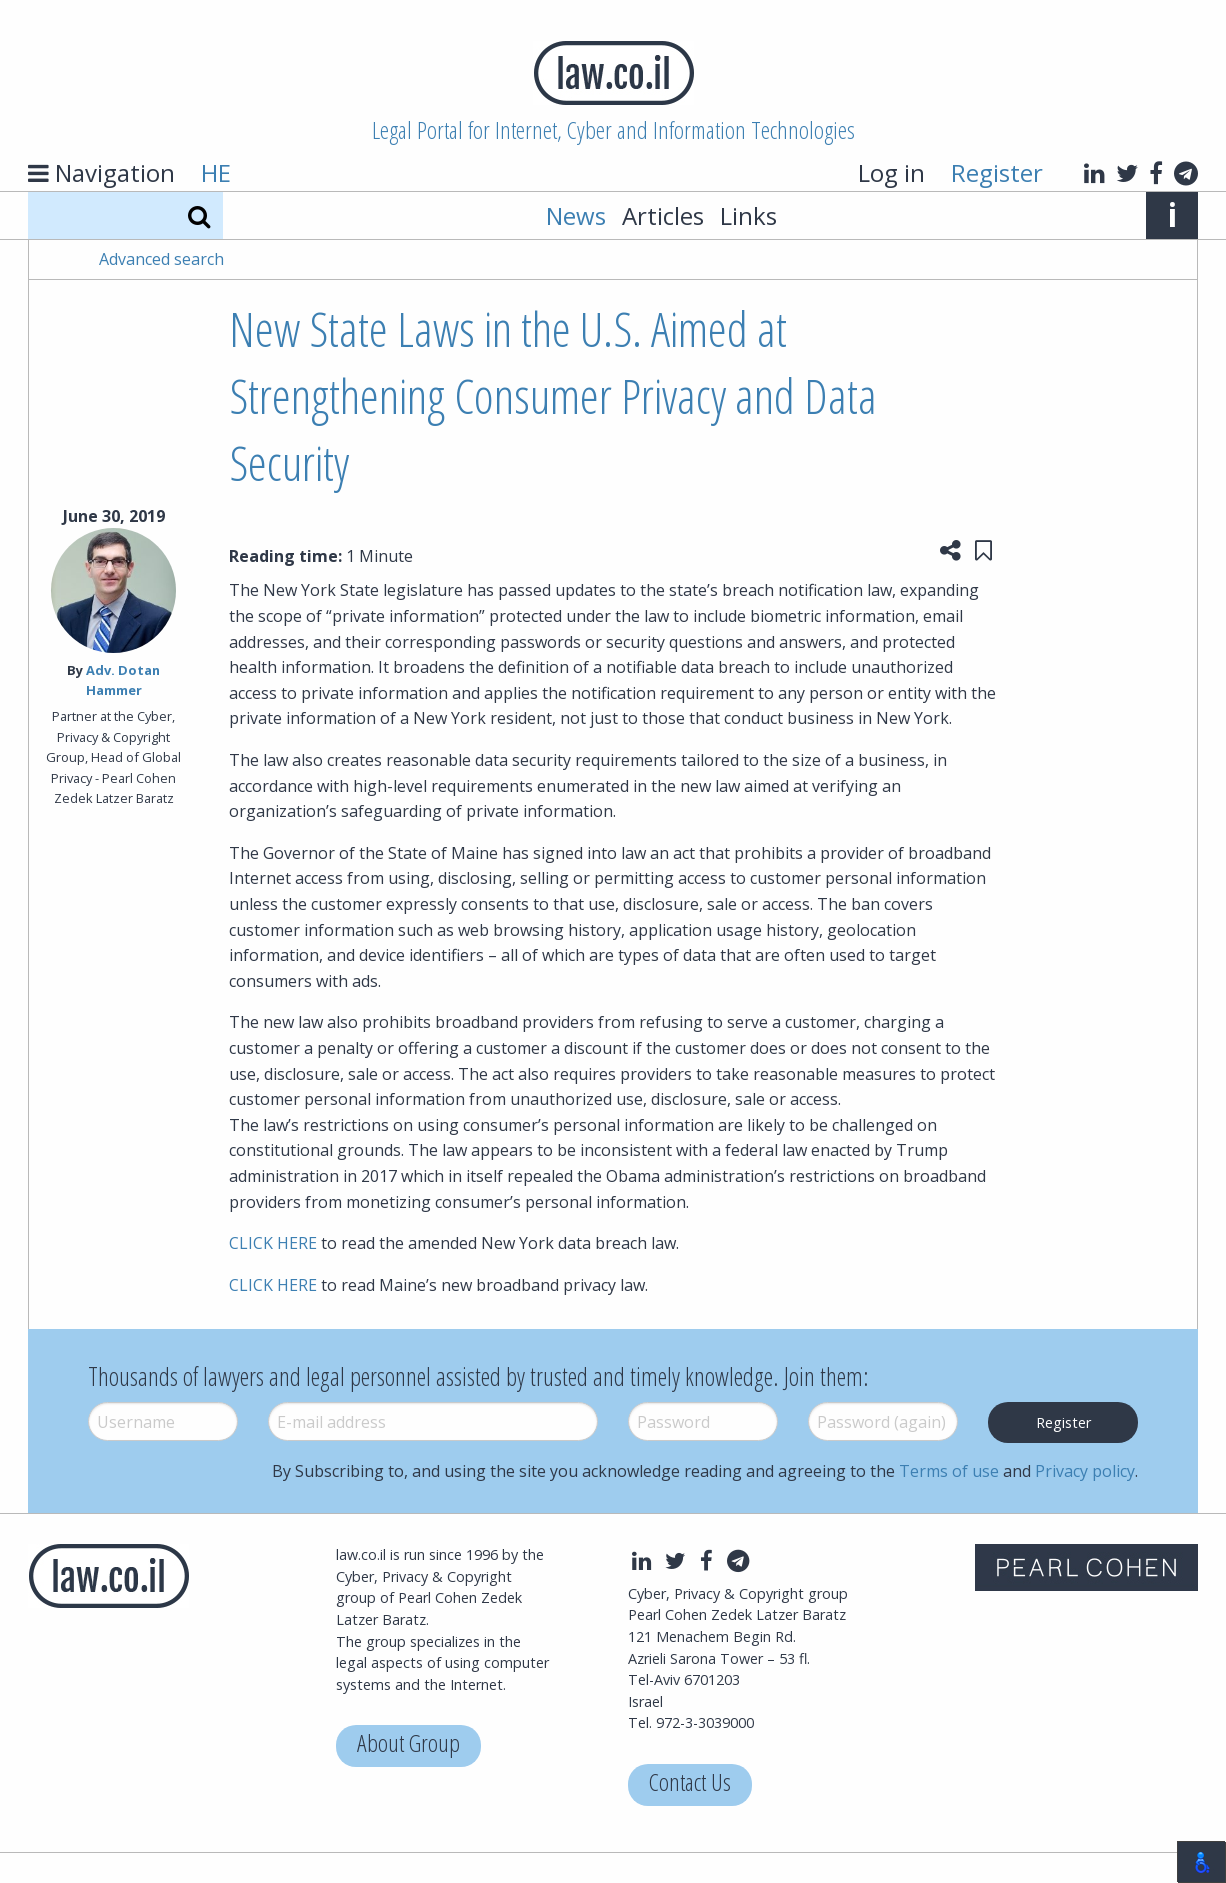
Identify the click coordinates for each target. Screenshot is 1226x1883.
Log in (891, 172)
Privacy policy (1085, 1471)
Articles (663, 215)
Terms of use (949, 1471)
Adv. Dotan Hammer (123, 679)
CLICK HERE (273, 1243)
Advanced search (161, 259)
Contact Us (690, 1784)
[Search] (199, 215)
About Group (408, 1745)
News (576, 215)
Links (748, 215)
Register (997, 172)
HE (216, 172)
